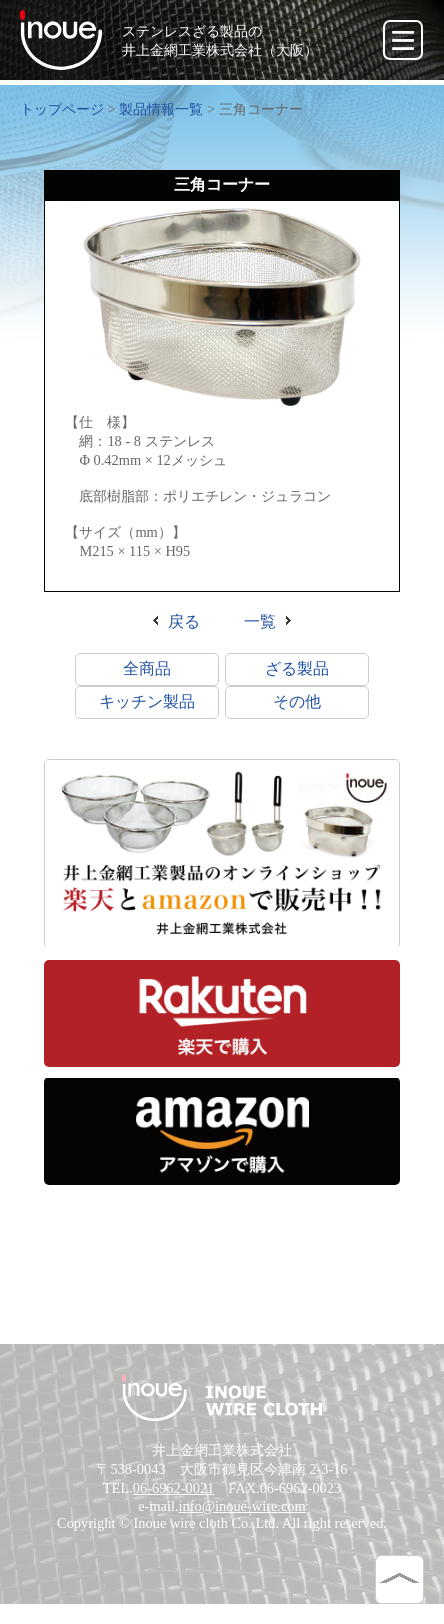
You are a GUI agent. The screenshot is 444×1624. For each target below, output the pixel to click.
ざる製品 (297, 671)
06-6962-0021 (174, 1506)
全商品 (147, 671)
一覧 (260, 624)
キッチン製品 (147, 704)
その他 (297, 704)
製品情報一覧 (161, 109)
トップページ (62, 109)
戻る (184, 624)
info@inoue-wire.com (242, 1524)
